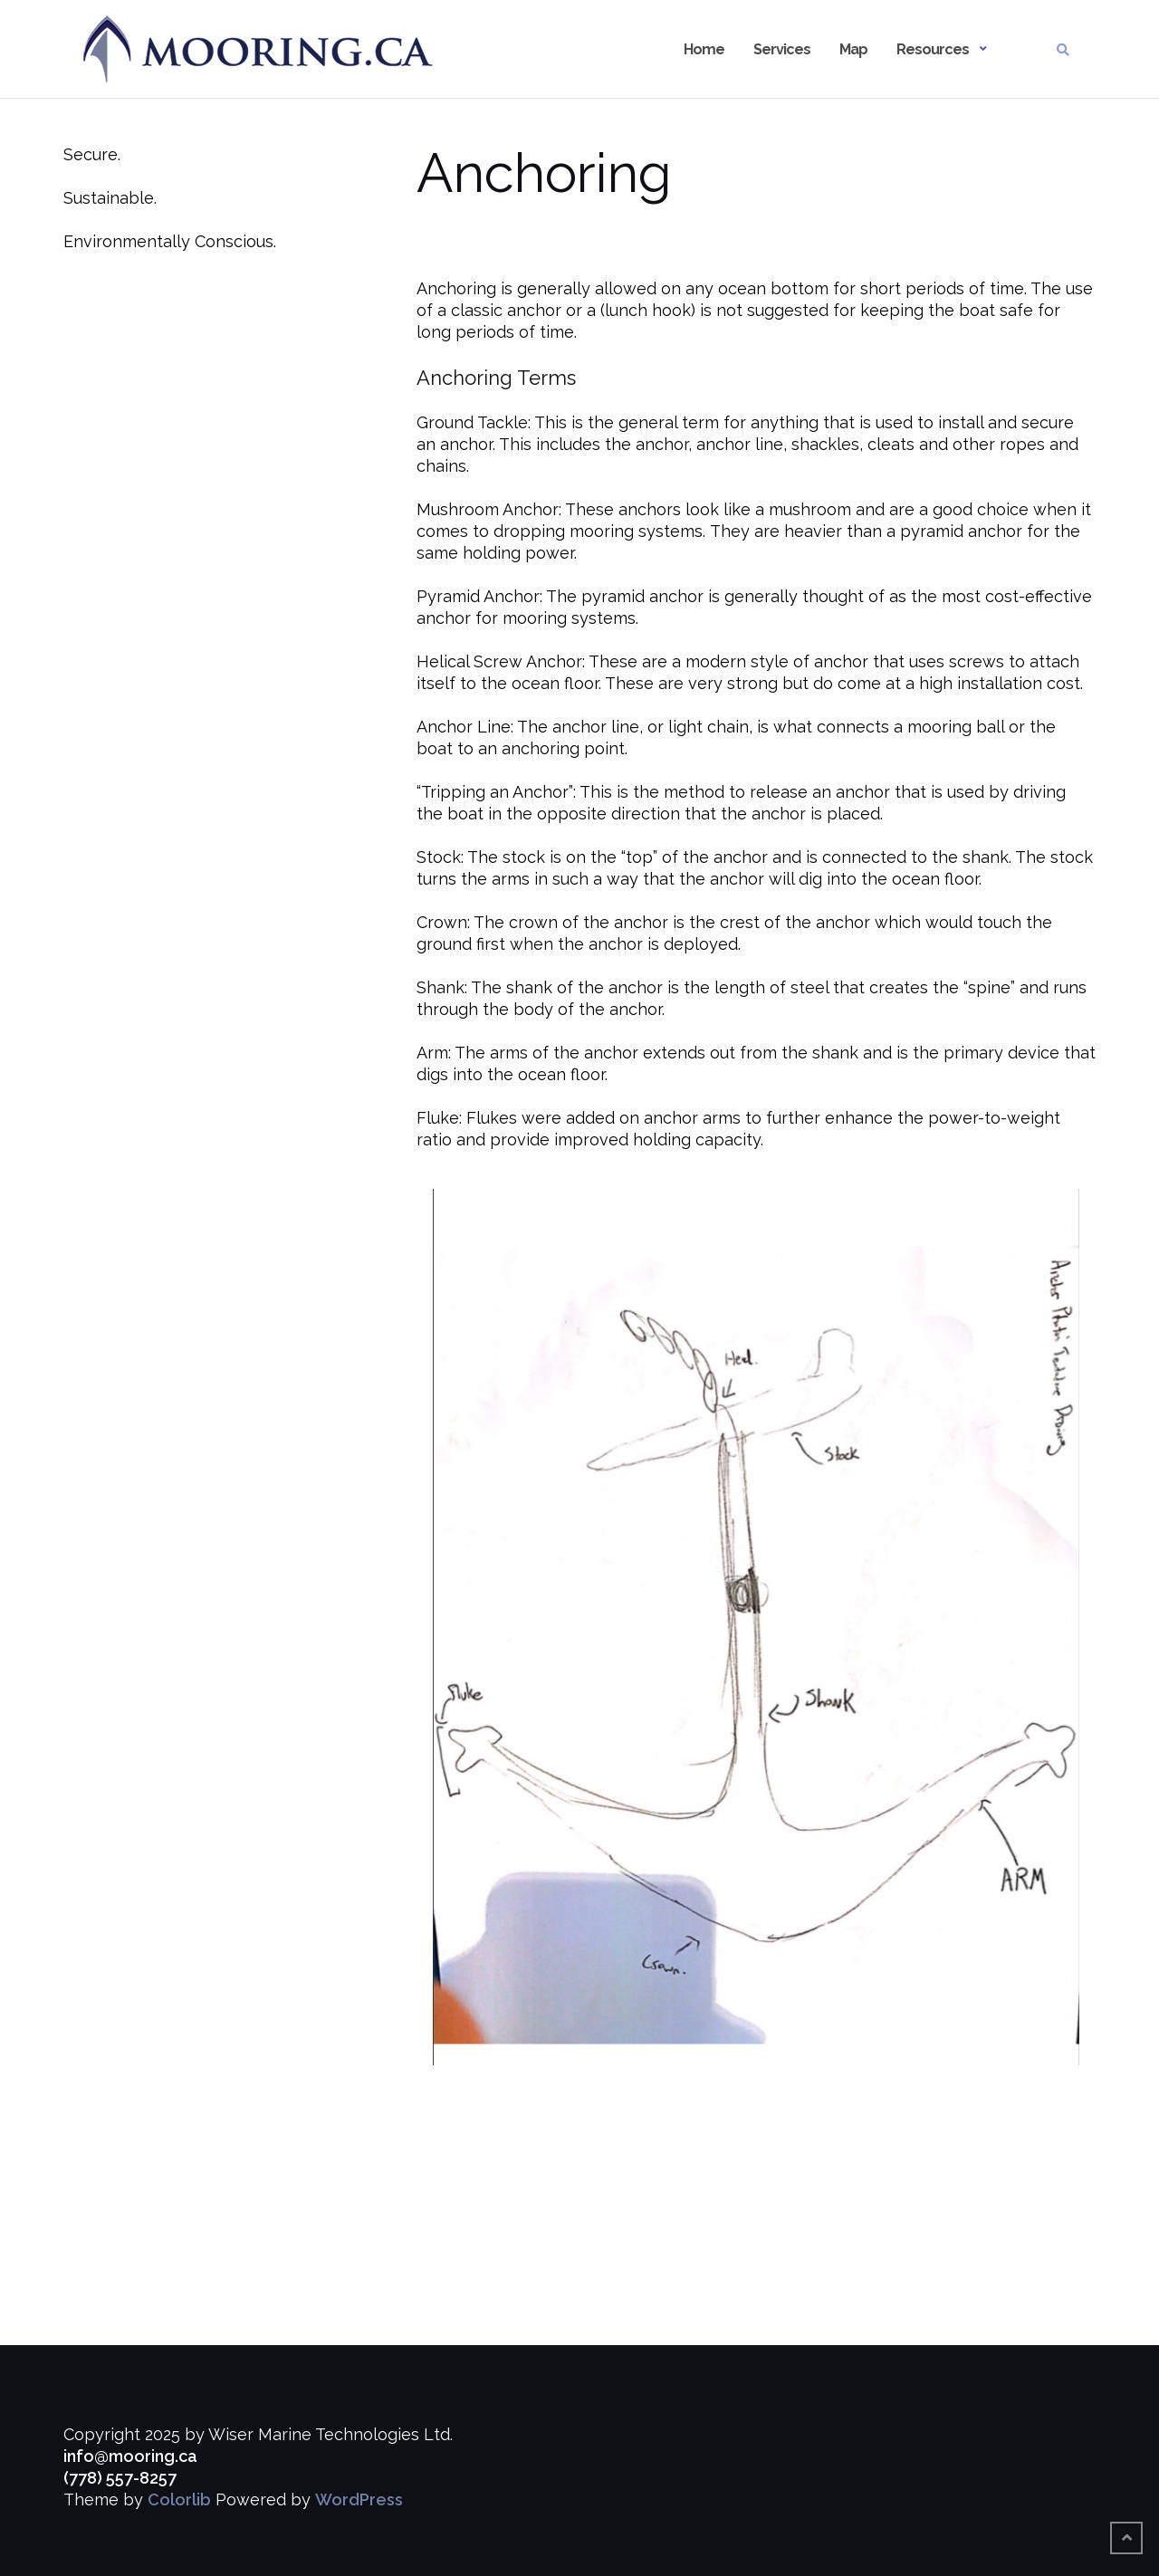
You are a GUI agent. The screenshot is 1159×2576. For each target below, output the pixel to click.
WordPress (359, 2499)
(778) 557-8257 (120, 2477)
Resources (932, 49)
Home (704, 49)
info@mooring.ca (130, 2456)
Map (853, 49)
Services (781, 49)
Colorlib (179, 2499)
